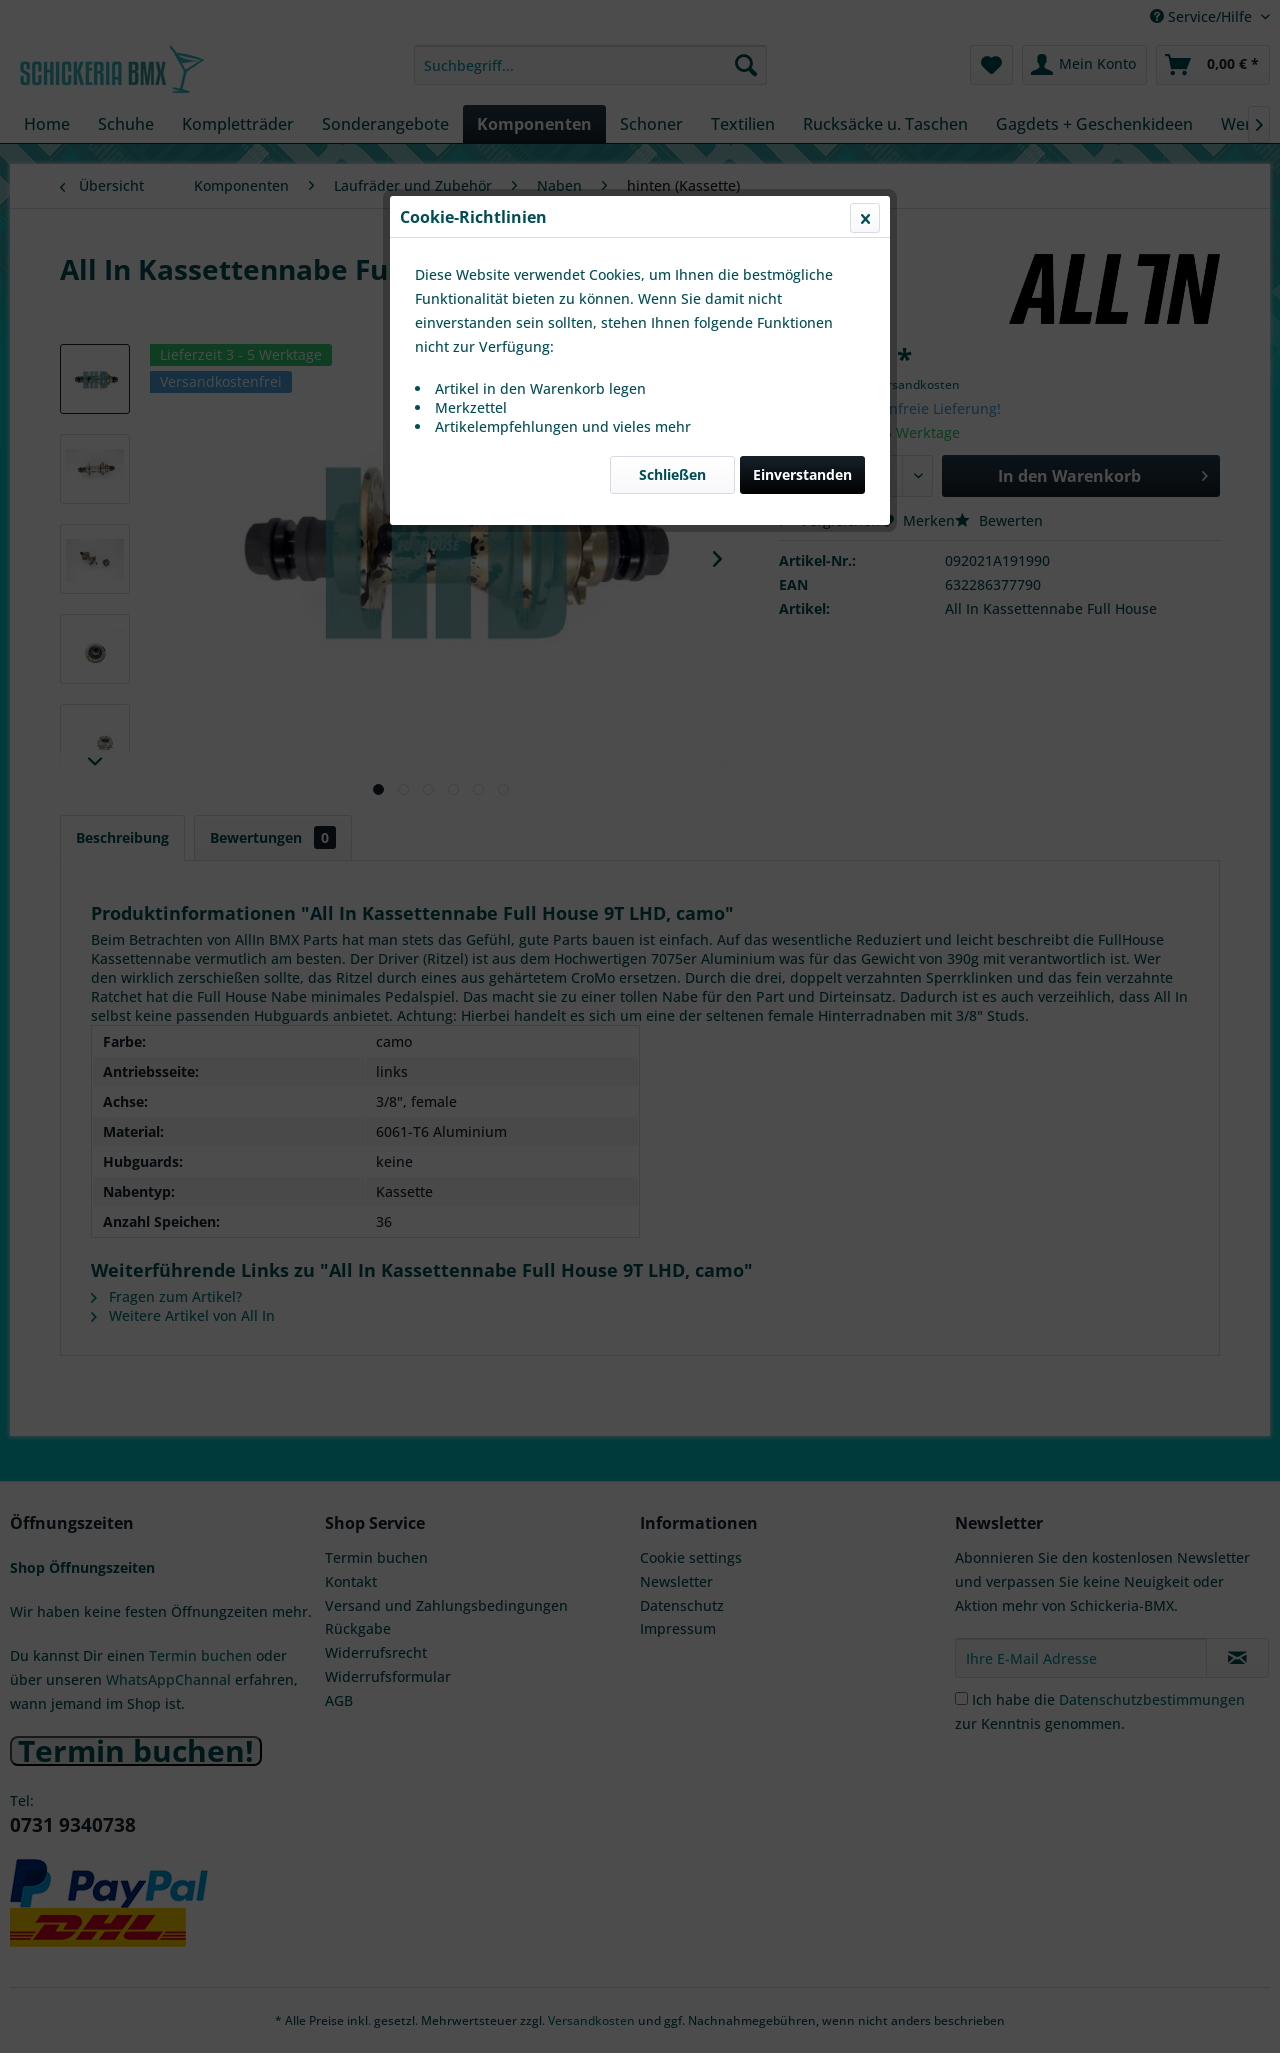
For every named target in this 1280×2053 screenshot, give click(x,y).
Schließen (672, 474)
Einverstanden (802, 474)
